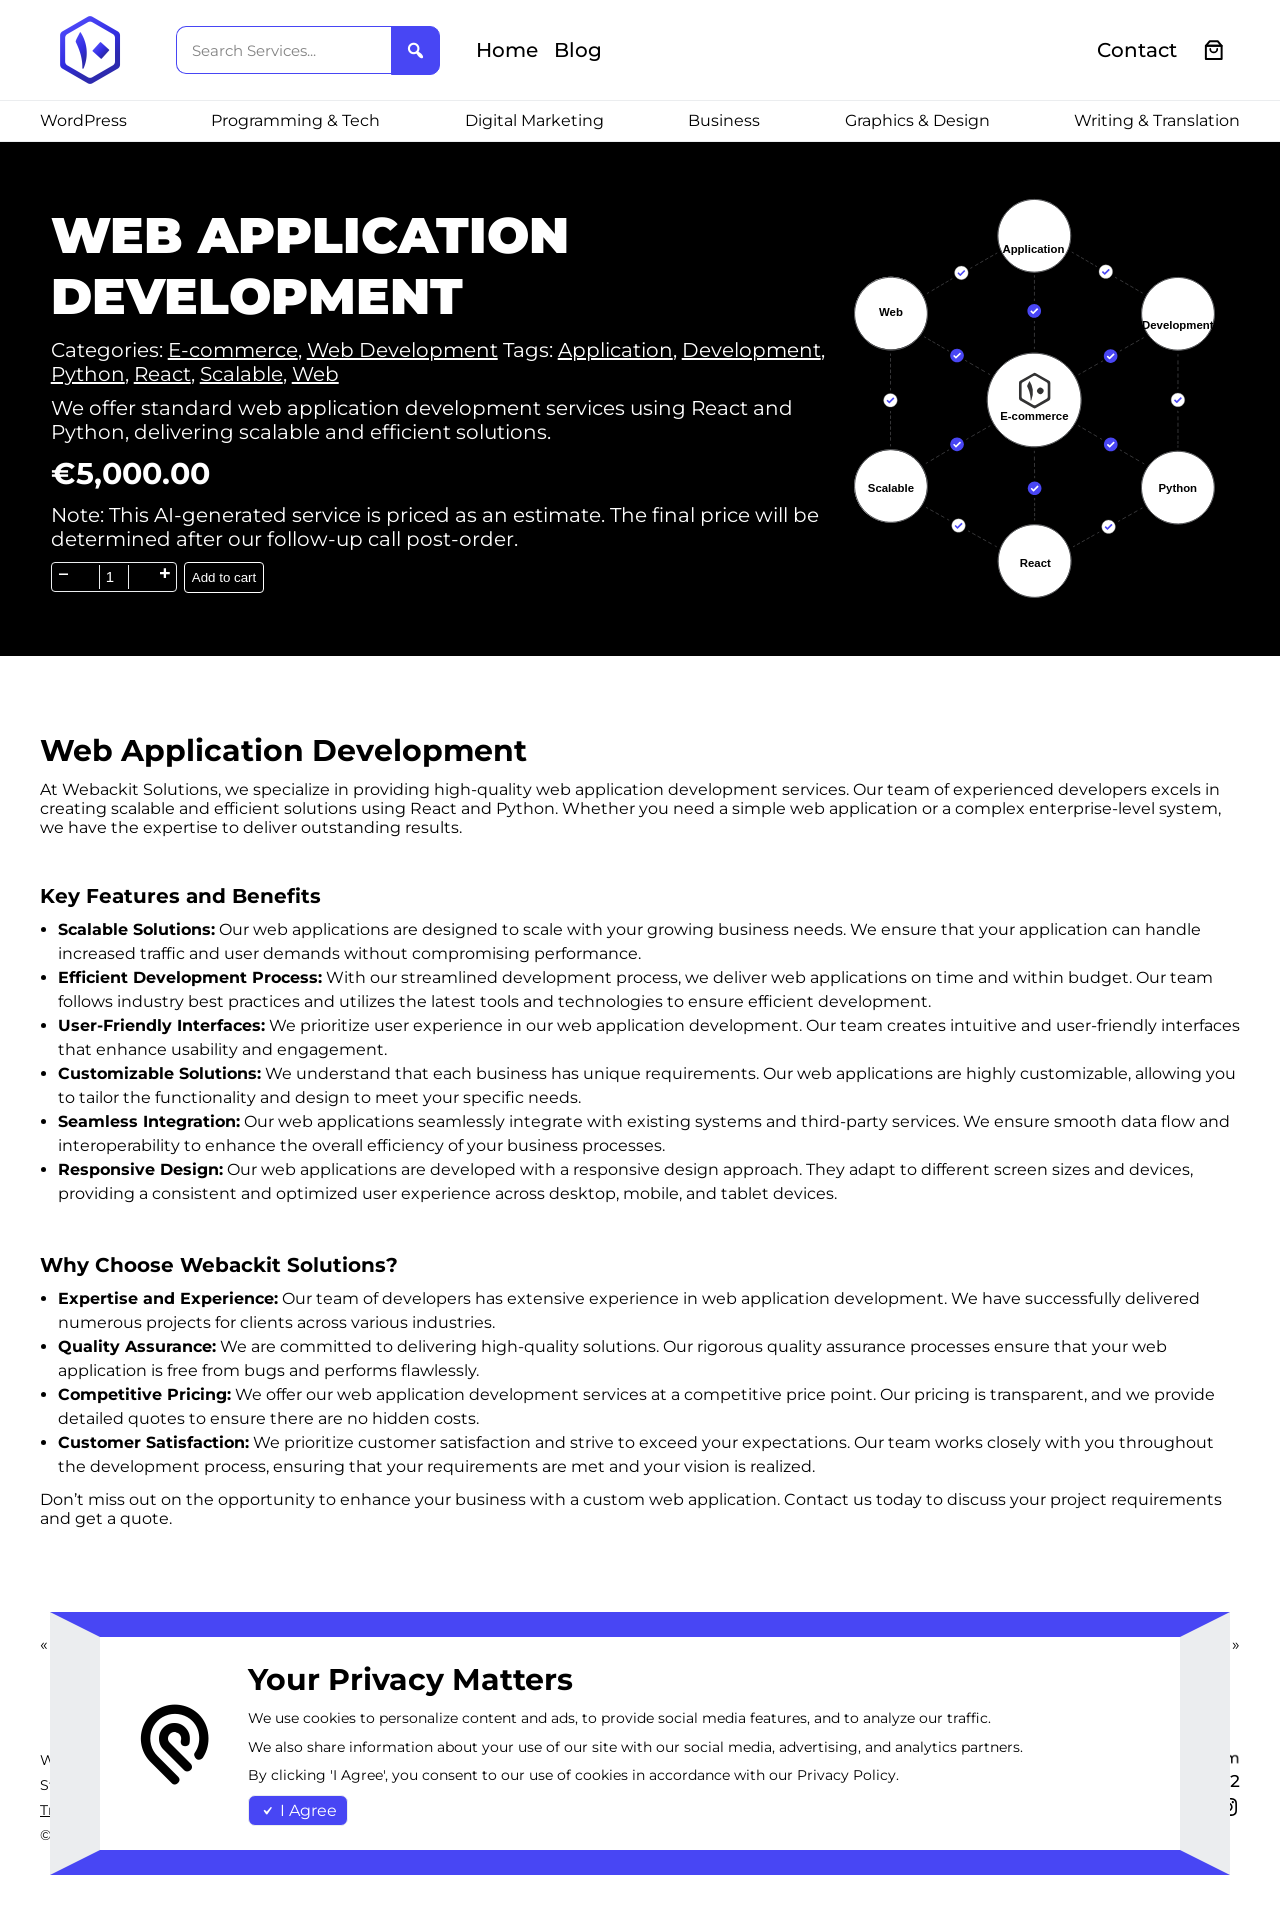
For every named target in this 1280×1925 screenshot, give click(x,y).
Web (315, 374)
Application (615, 350)
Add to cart (224, 577)
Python (88, 374)
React (162, 374)
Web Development (402, 350)
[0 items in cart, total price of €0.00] (1214, 50)
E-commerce (233, 350)
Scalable (241, 374)
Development (751, 350)
